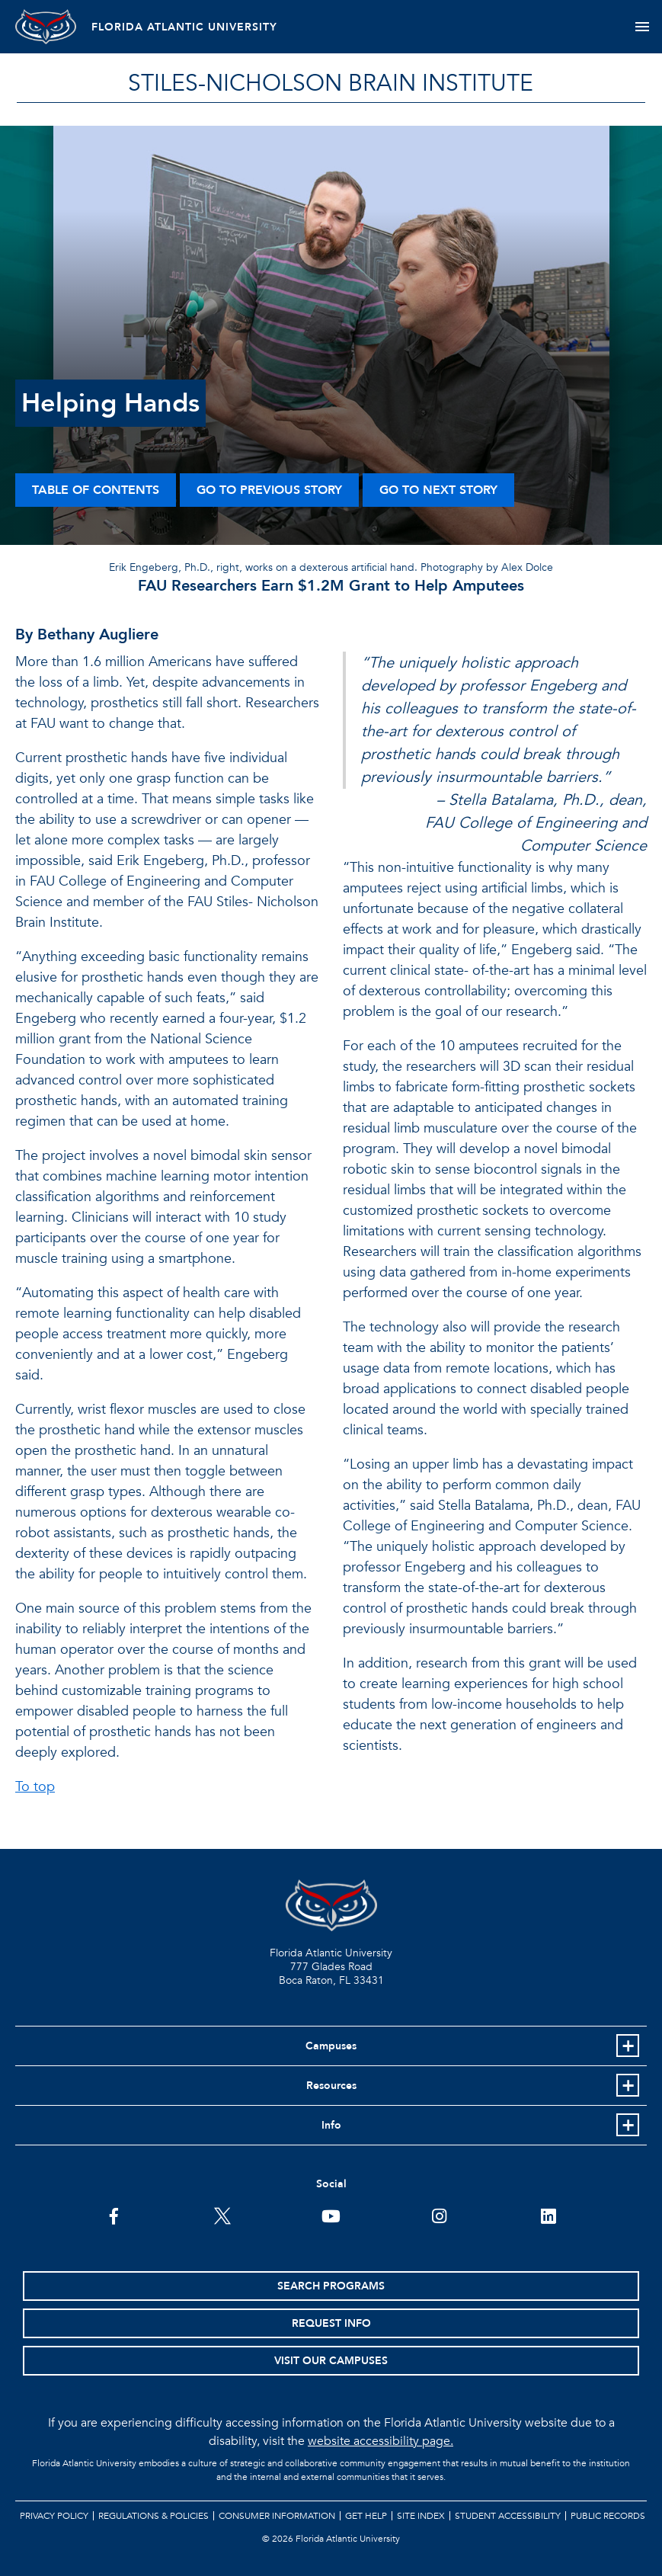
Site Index (421, 2516)
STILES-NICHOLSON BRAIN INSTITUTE (330, 83)
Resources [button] (331, 2085)
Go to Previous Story (269, 490)
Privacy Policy (54, 2516)
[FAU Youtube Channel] (331, 2214)
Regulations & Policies (153, 2516)
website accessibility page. (380, 2441)
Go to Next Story (438, 490)
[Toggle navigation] (641, 26)
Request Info (331, 2323)
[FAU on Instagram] (439, 2214)
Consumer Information (277, 2516)
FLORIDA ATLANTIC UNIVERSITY (184, 27)
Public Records (608, 2516)
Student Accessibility (508, 2516)
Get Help (366, 2516)
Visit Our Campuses (331, 2360)
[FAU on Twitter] (222, 2214)
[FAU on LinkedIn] (548, 2214)
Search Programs (331, 2286)
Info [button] (331, 2125)
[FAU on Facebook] (113, 2214)
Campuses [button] (331, 2046)
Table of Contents (95, 490)
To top (35, 1786)
